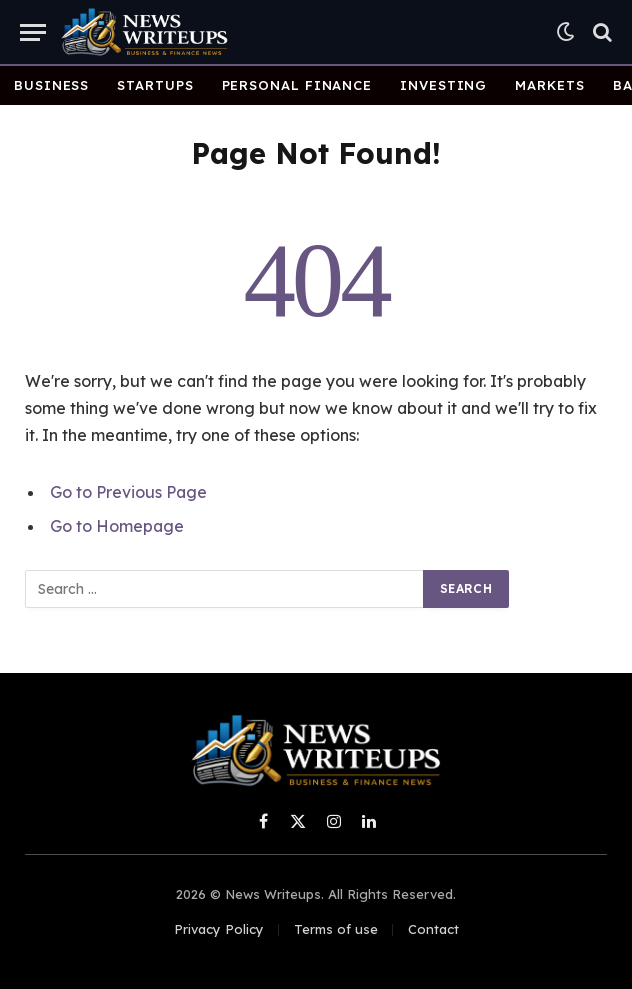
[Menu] (33, 32)
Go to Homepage (117, 526)
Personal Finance (297, 85)
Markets (549, 85)
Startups (155, 85)
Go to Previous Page (128, 492)
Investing (443, 85)
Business (51, 85)
